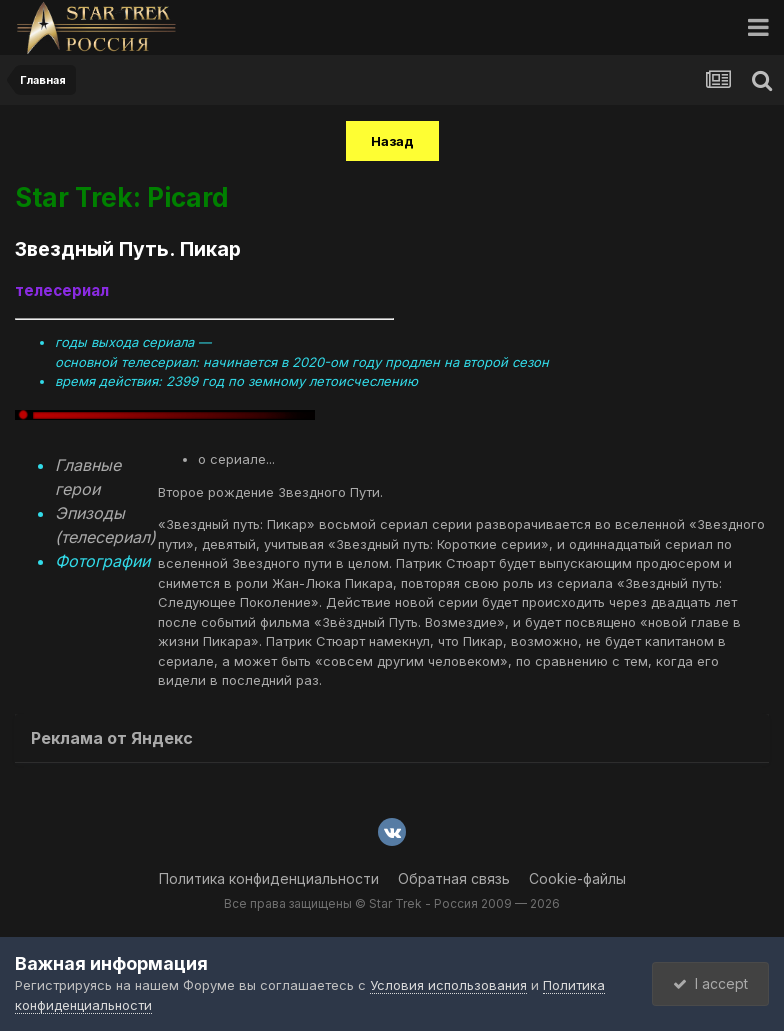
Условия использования (448, 985)
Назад (392, 141)
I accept (710, 983)
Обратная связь (454, 878)
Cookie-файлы (577, 878)
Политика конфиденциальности (269, 878)
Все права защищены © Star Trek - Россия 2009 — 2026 (392, 903)
